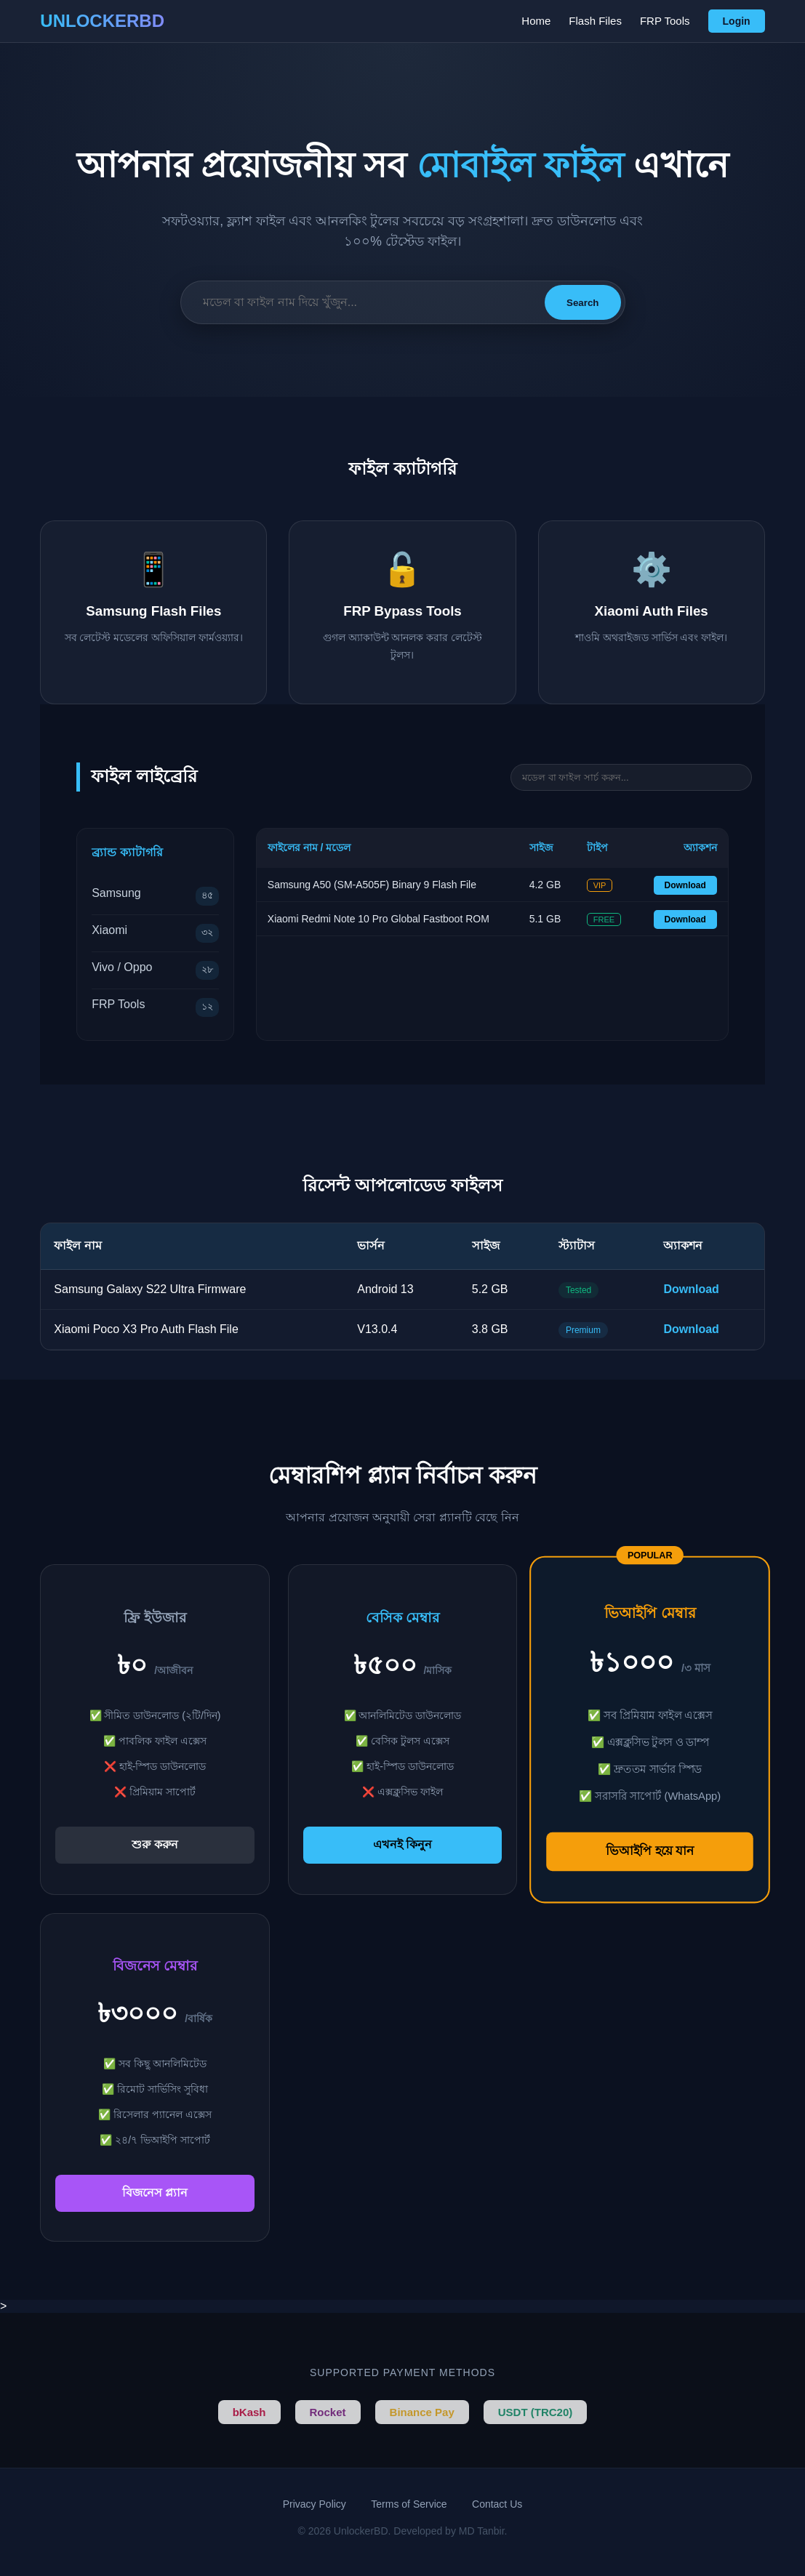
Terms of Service (408, 2504)
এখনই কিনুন (402, 1844)
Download (685, 885)
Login (736, 21)
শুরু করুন (154, 1844)
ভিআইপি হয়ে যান (650, 1850)
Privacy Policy (314, 2504)
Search (582, 302)
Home (535, 21)
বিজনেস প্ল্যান (155, 2192)
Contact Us (497, 2504)
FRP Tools (665, 21)
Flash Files (595, 21)
